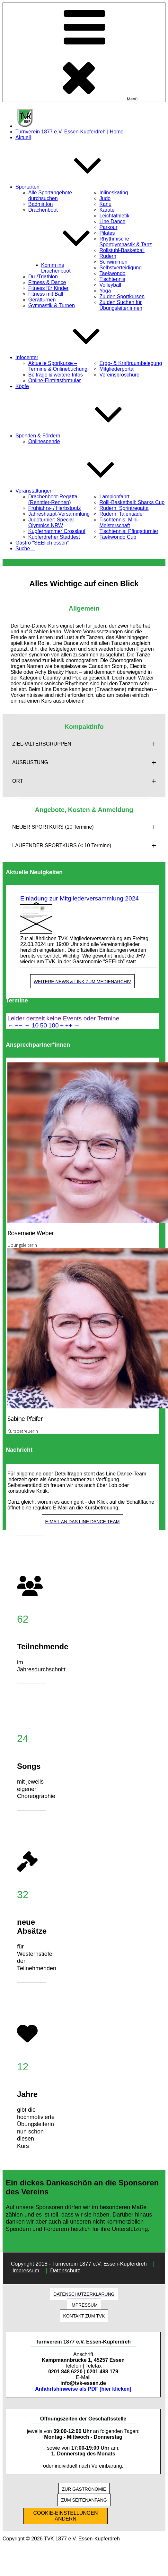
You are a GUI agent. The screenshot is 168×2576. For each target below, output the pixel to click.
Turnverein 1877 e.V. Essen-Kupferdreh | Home (69, 131)
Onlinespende (44, 441)
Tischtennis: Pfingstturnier (129, 531)
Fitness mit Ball (45, 294)
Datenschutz (65, 2271)
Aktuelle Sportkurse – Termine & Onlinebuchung (57, 366)
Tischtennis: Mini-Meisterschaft (119, 522)
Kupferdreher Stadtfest (54, 537)
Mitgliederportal (117, 369)
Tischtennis (112, 279)
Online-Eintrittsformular (54, 380)
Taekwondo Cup (118, 537)
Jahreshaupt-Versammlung (59, 514)
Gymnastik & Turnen (51, 305)
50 (43, 1025)
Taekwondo (113, 273)
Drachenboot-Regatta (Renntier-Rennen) (52, 499)
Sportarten (75, 187)
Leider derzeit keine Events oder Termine (63, 1018)
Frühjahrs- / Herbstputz (54, 508)
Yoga (105, 290)
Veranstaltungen (82, 491)
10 (35, 1025)
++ (68, 1025)
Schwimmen (114, 262)
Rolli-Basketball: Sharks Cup (132, 502)
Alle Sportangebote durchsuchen (50, 195)
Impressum (26, 2271)
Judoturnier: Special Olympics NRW (51, 522)
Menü (84, 52)
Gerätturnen (42, 299)
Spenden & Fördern (86, 435)
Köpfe (22, 386)
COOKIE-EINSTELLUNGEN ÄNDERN (65, 2515)
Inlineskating (114, 192)
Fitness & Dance (47, 282)
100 (54, 1025)
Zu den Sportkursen (122, 296)
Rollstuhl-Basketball (122, 250)
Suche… (25, 548)
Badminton (40, 204)
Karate (107, 210)
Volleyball (110, 285)
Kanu (105, 204)
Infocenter (75, 357)
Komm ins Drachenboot (56, 268)
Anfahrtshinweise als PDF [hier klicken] (83, 2389)
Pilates (107, 233)
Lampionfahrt (114, 496)
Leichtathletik (114, 215)
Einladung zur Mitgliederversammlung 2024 (79, 898)
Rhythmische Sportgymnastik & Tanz (126, 241)
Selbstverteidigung (121, 267)
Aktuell (23, 137)
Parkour (109, 227)
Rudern (108, 256)
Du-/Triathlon (43, 276)
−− (18, 1025)
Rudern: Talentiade (121, 514)
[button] (84, 744)
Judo (105, 198)
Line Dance (113, 221)
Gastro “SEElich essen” (42, 542)
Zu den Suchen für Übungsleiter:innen (121, 305)
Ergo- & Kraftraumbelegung (131, 363)
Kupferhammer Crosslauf (56, 531)
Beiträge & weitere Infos (55, 374)
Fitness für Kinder (48, 288)
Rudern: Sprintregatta (124, 508)
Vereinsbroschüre (120, 374)
